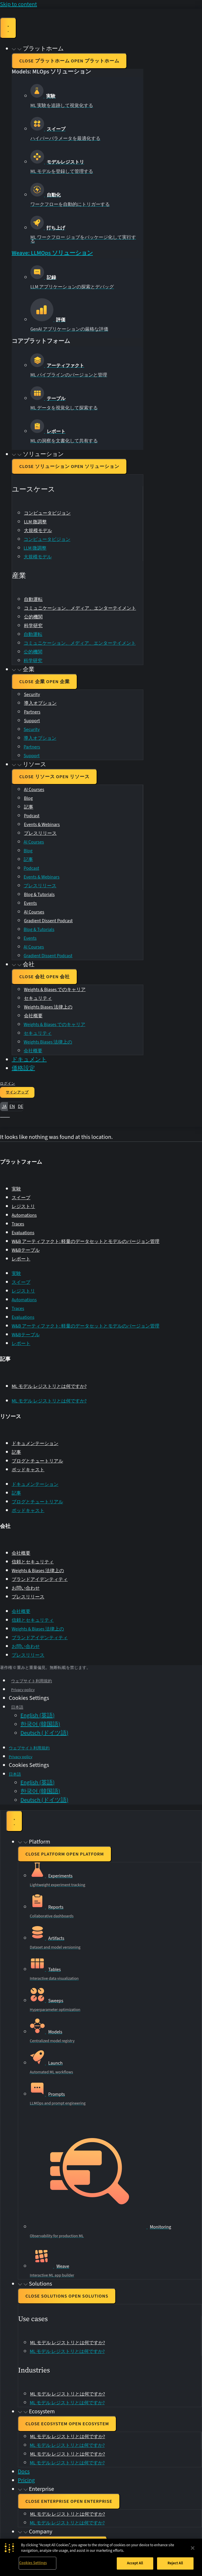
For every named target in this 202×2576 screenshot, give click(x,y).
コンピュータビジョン (47, 513)
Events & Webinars (42, 824)
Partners (32, 712)
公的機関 (33, 617)
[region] (101, 2557)
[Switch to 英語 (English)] (37, 1716)
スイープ (21, 1198)
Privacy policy (23, 1690)
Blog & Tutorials (39, 894)
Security (32, 694)
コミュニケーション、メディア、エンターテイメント (80, 608)
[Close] (192, 2548)
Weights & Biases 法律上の (38, 1570)
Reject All (175, 2563)
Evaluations (23, 1233)
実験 (16, 1189)
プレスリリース (40, 833)
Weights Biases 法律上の (48, 1007)
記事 (28, 807)
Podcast (31, 816)
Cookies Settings (33, 2563)
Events (30, 903)
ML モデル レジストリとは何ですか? (49, 1386)
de (20, 1106)
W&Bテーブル (26, 1250)
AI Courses (34, 789)
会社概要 (33, 1016)
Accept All (135, 2563)
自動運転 (33, 599)
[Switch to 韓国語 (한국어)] (40, 1724)
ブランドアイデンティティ (40, 1579)
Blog (28, 798)
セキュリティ (38, 998)
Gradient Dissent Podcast (48, 921)
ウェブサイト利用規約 (31, 1681)
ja (4, 1106)
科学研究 (33, 625)
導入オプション (40, 703)
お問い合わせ (26, 1588)
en (12, 1106)
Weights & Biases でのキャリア (55, 989)
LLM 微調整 (35, 522)
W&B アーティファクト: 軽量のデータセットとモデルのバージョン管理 (85, 1241)
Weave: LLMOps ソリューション (52, 253)
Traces (18, 1224)
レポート (21, 1259)
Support (32, 721)
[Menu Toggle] (8, 27)
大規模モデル (38, 530)
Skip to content (18, 4)
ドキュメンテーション (35, 1443)
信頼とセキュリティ (33, 1562)
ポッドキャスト (28, 1470)
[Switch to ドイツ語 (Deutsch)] (44, 1733)
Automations (24, 1215)
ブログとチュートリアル (37, 1461)
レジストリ (23, 1206)
